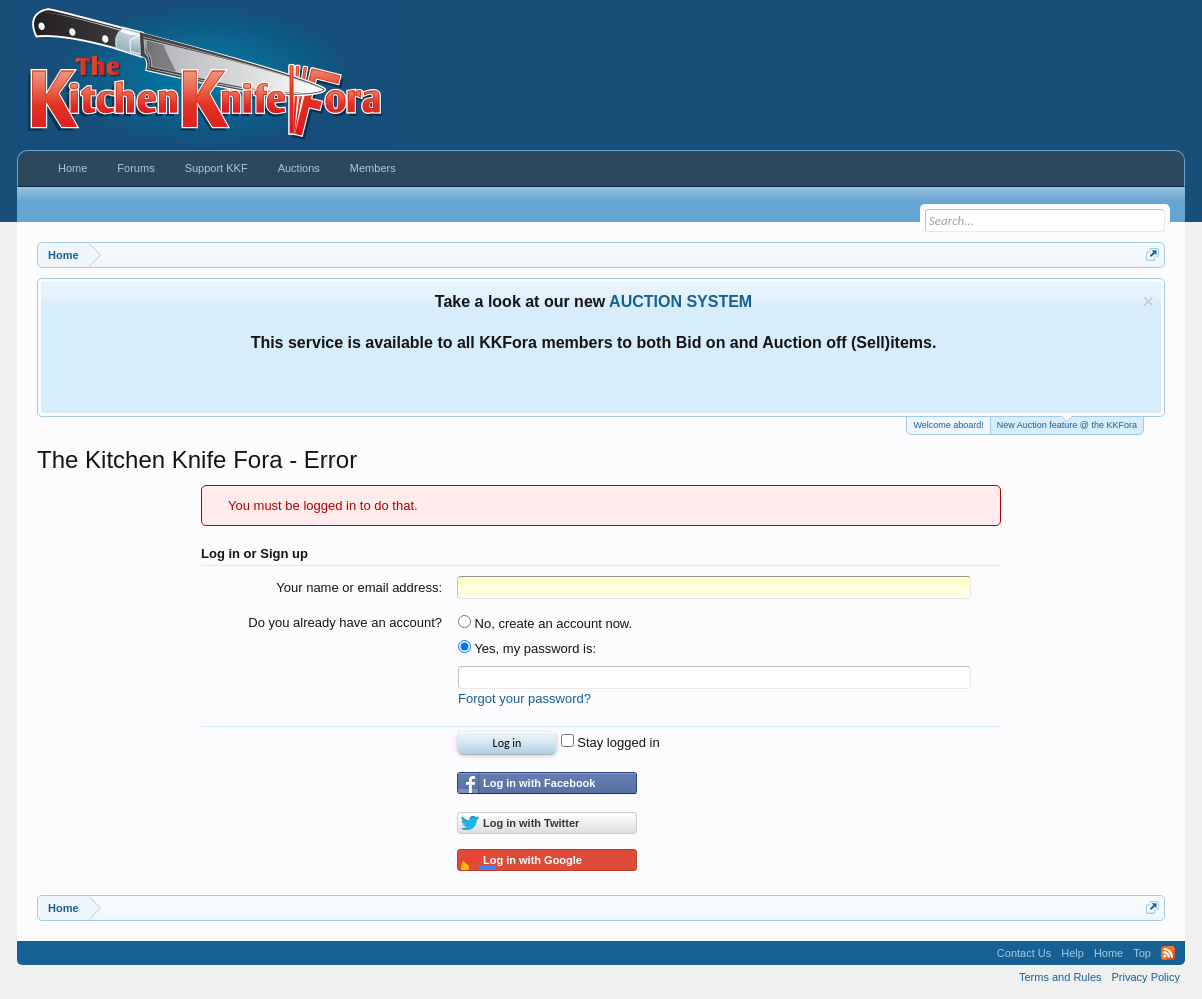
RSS (1168, 953)
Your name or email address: (359, 587)
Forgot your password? (524, 698)
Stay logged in (610, 742)
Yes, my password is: (527, 648)
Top (1142, 953)
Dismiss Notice (1148, 301)
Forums (135, 168)
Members (373, 168)
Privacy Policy (1146, 977)
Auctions (299, 168)
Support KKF (216, 168)
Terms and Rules (1060, 977)
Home (72, 168)
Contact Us (1024, 953)
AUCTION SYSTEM (680, 301)
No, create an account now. (545, 623)
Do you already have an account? (345, 622)
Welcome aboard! (948, 425)
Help (1072, 953)
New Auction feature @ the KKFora (1067, 423)
